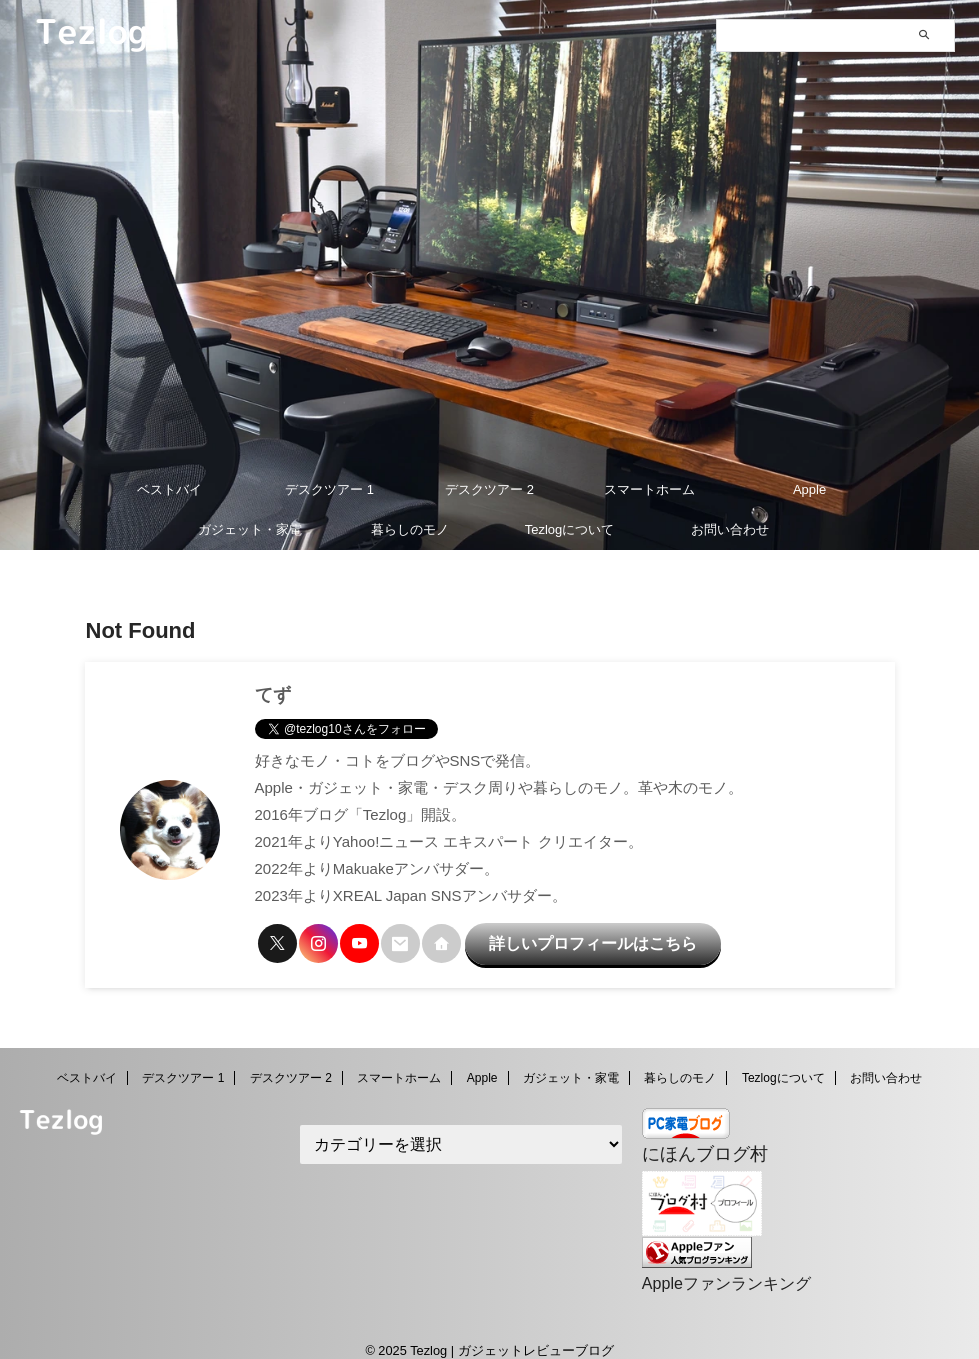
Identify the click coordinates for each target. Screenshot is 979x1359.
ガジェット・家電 (250, 529)
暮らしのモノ (410, 529)
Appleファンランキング (715, 1266)
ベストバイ (169, 489)
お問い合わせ (730, 529)
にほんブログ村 (694, 1142)
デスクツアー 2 (489, 489)
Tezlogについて (570, 529)
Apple (809, 489)
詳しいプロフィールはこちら (558, 939)
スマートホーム (649, 489)
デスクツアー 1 (329, 489)
